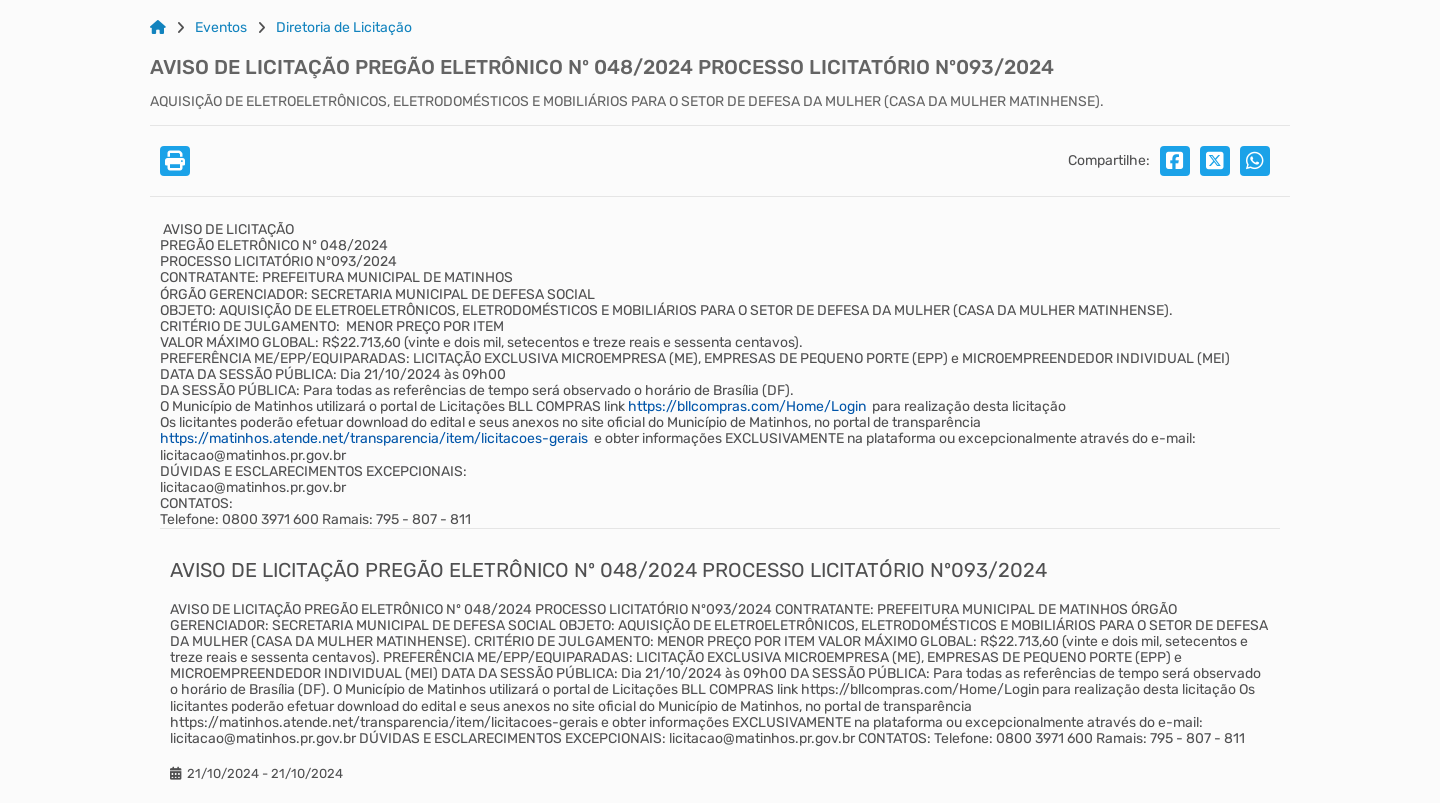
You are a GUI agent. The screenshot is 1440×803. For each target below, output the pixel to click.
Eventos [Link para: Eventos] (221, 28)
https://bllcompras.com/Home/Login (747, 406)
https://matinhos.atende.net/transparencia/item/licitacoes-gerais (374, 438)
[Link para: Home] (158, 28)
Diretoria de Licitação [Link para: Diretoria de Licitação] (344, 28)
